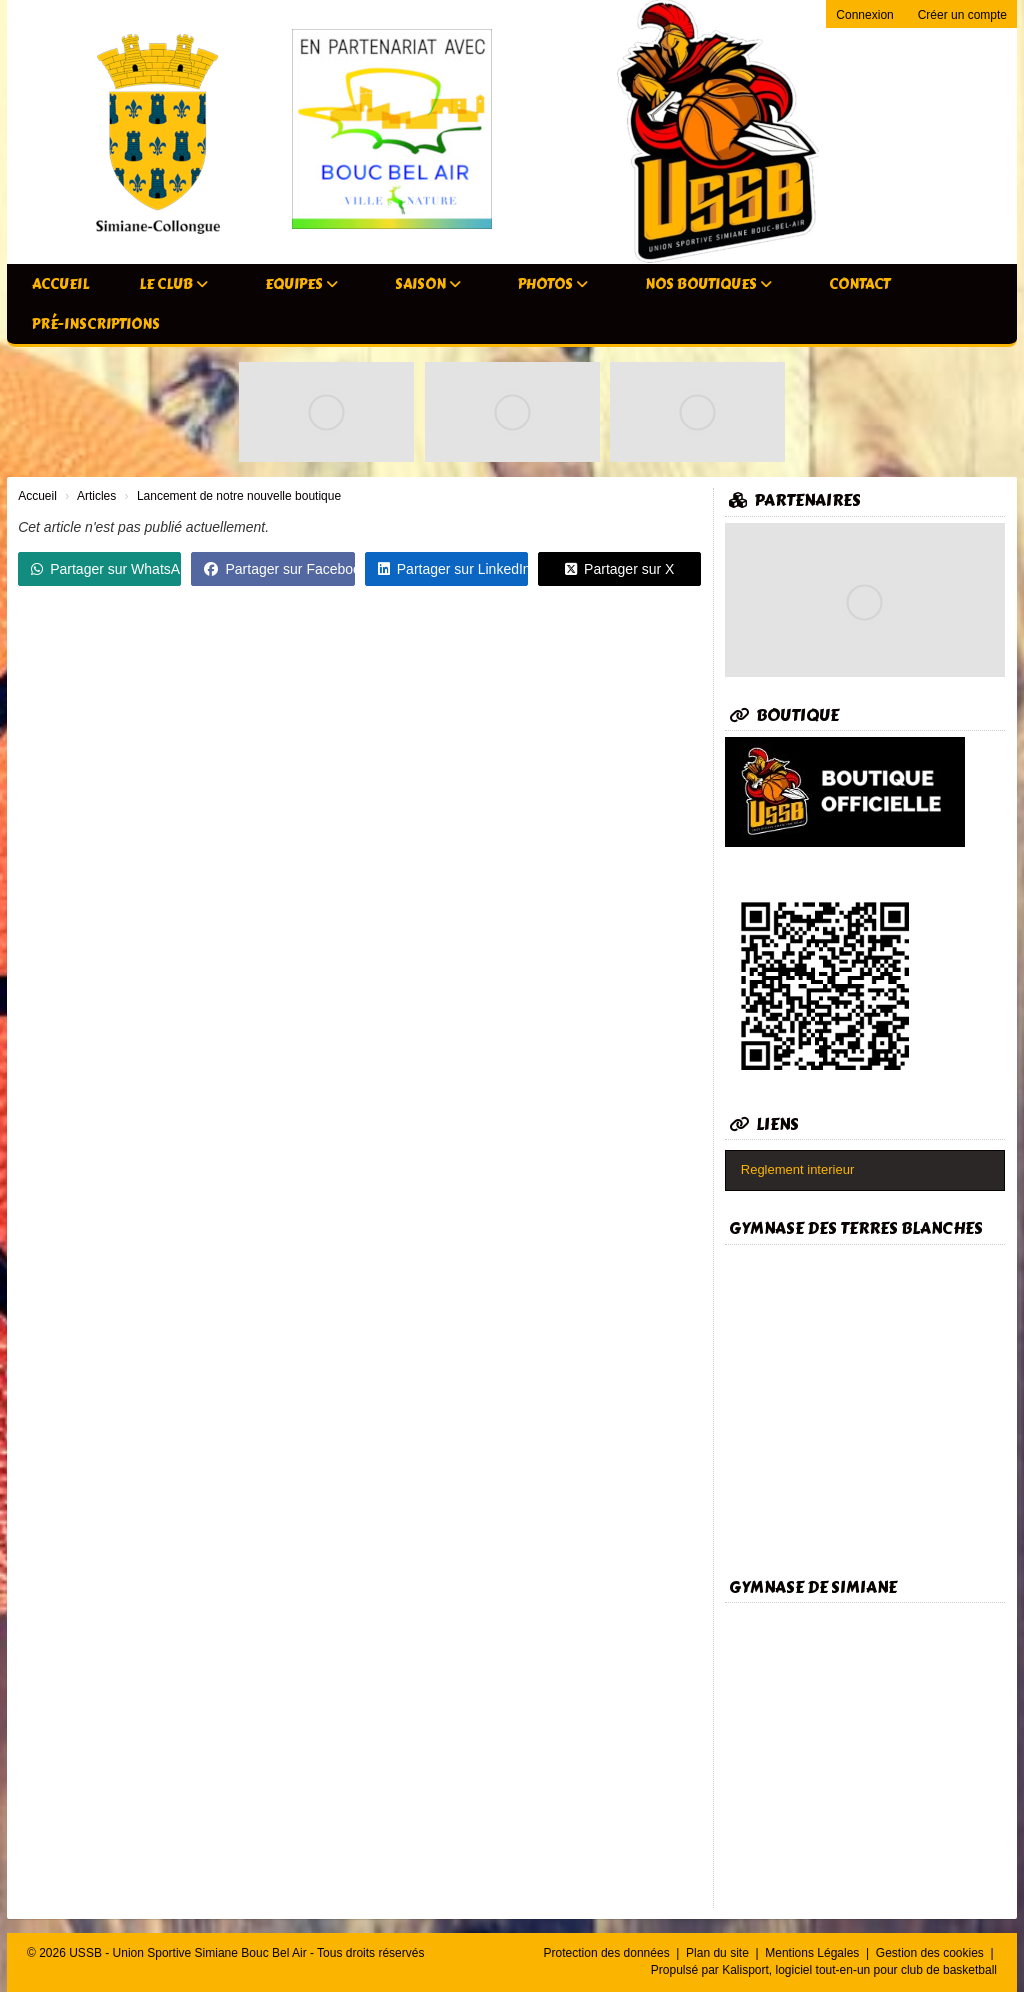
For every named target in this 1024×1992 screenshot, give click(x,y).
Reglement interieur (797, 1169)
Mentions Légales (813, 1953)
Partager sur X (619, 569)
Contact (859, 284)
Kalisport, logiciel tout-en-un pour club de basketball (859, 1970)
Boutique (784, 715)
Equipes (301, 284)
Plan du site (719, 1953)
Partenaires (795, 500)
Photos (553, 284)
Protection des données (608, 1953)
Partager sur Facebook (279, 569)
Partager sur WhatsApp (106, 569)
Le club (173, 284)
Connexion (864, 15)
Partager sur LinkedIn (453, 569)
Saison (428, 284)
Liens (764, 1124)
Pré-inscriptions (96, 324)
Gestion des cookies (931, 1953)
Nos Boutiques (708, 284)
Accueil (60, 284)
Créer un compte (962, 15)
